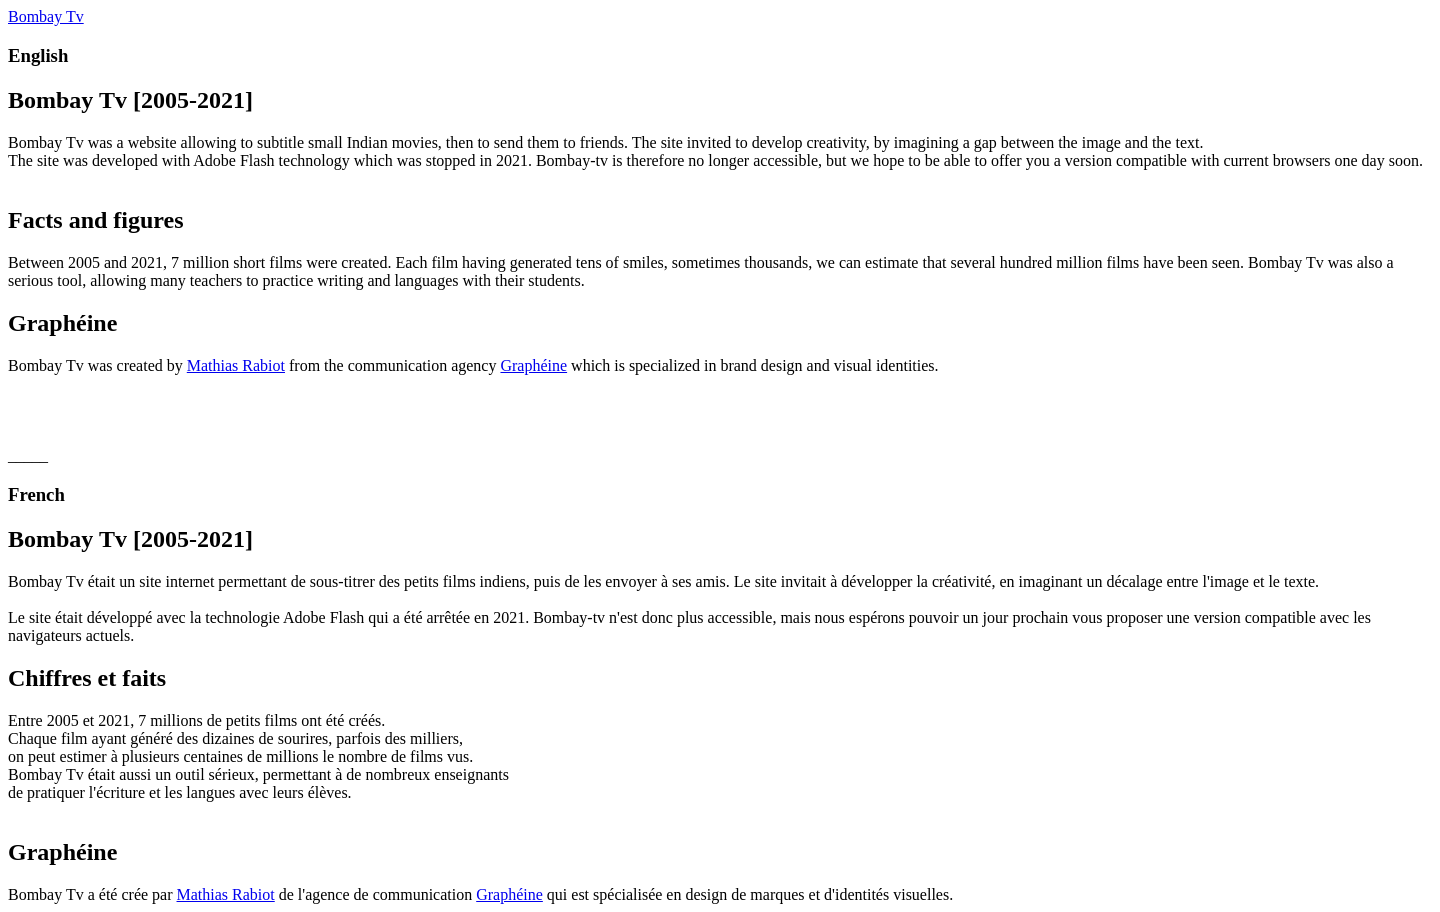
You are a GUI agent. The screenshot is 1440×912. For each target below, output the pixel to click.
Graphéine (533, 365)
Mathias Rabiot (236, 365)
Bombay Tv (46, 16)
